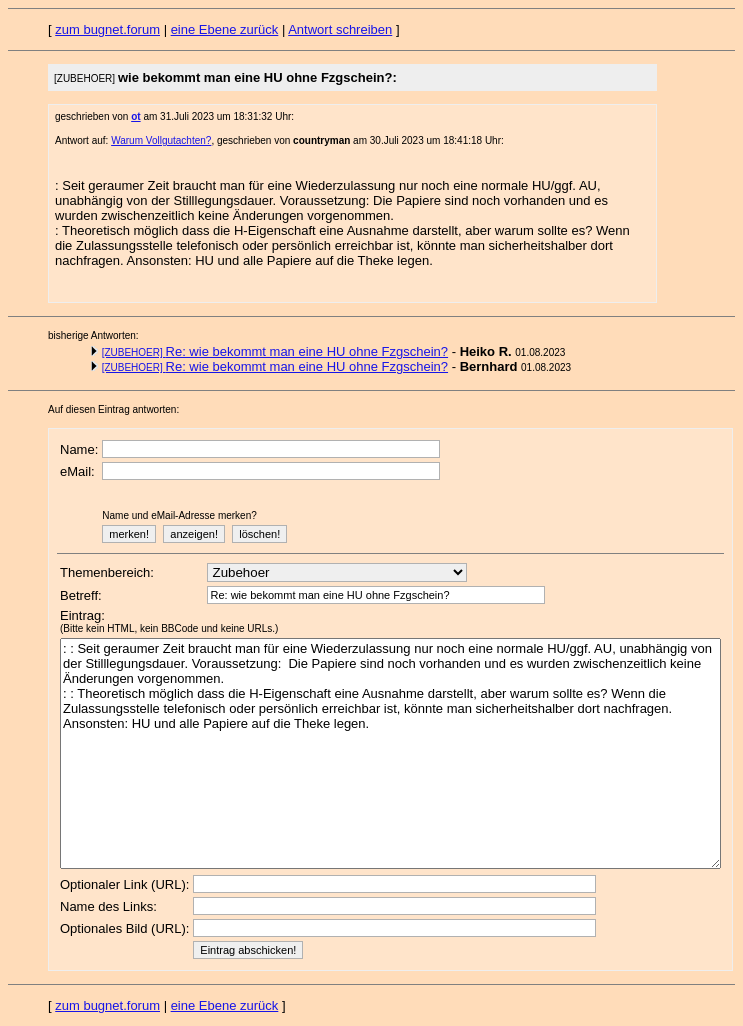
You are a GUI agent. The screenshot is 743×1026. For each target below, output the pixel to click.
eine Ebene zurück (225, 29)
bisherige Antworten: (93, 335)
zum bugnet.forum (107, 29)
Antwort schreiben (340, 29)
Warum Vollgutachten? (161, 140)
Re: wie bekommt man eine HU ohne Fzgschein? (275, 351)
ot (135, 116)
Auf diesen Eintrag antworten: (113, 409)
